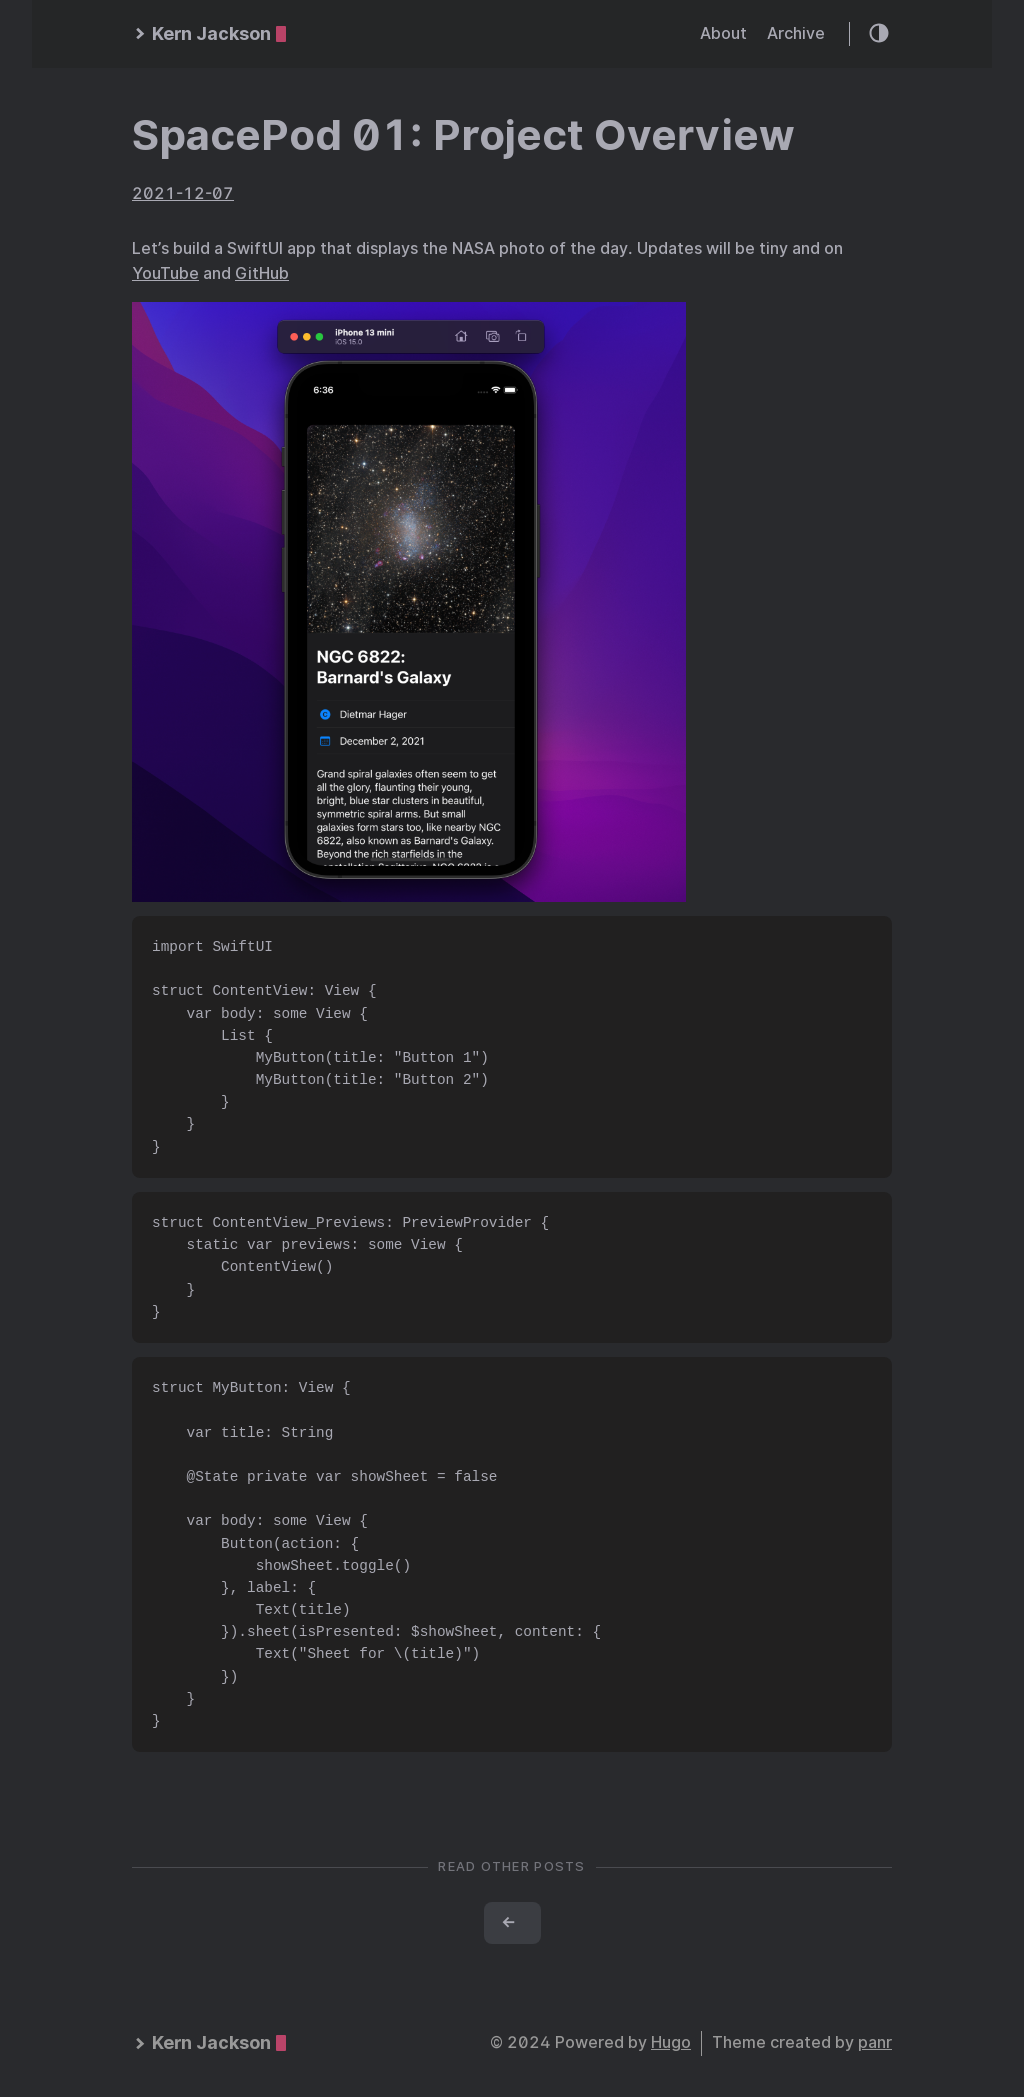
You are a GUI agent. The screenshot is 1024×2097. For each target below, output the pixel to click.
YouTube (165, 273)
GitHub (262, 273)
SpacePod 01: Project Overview (463, 135)
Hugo (671, 2042)
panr (875, 2042)
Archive (796, 33)
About (723, 33)
